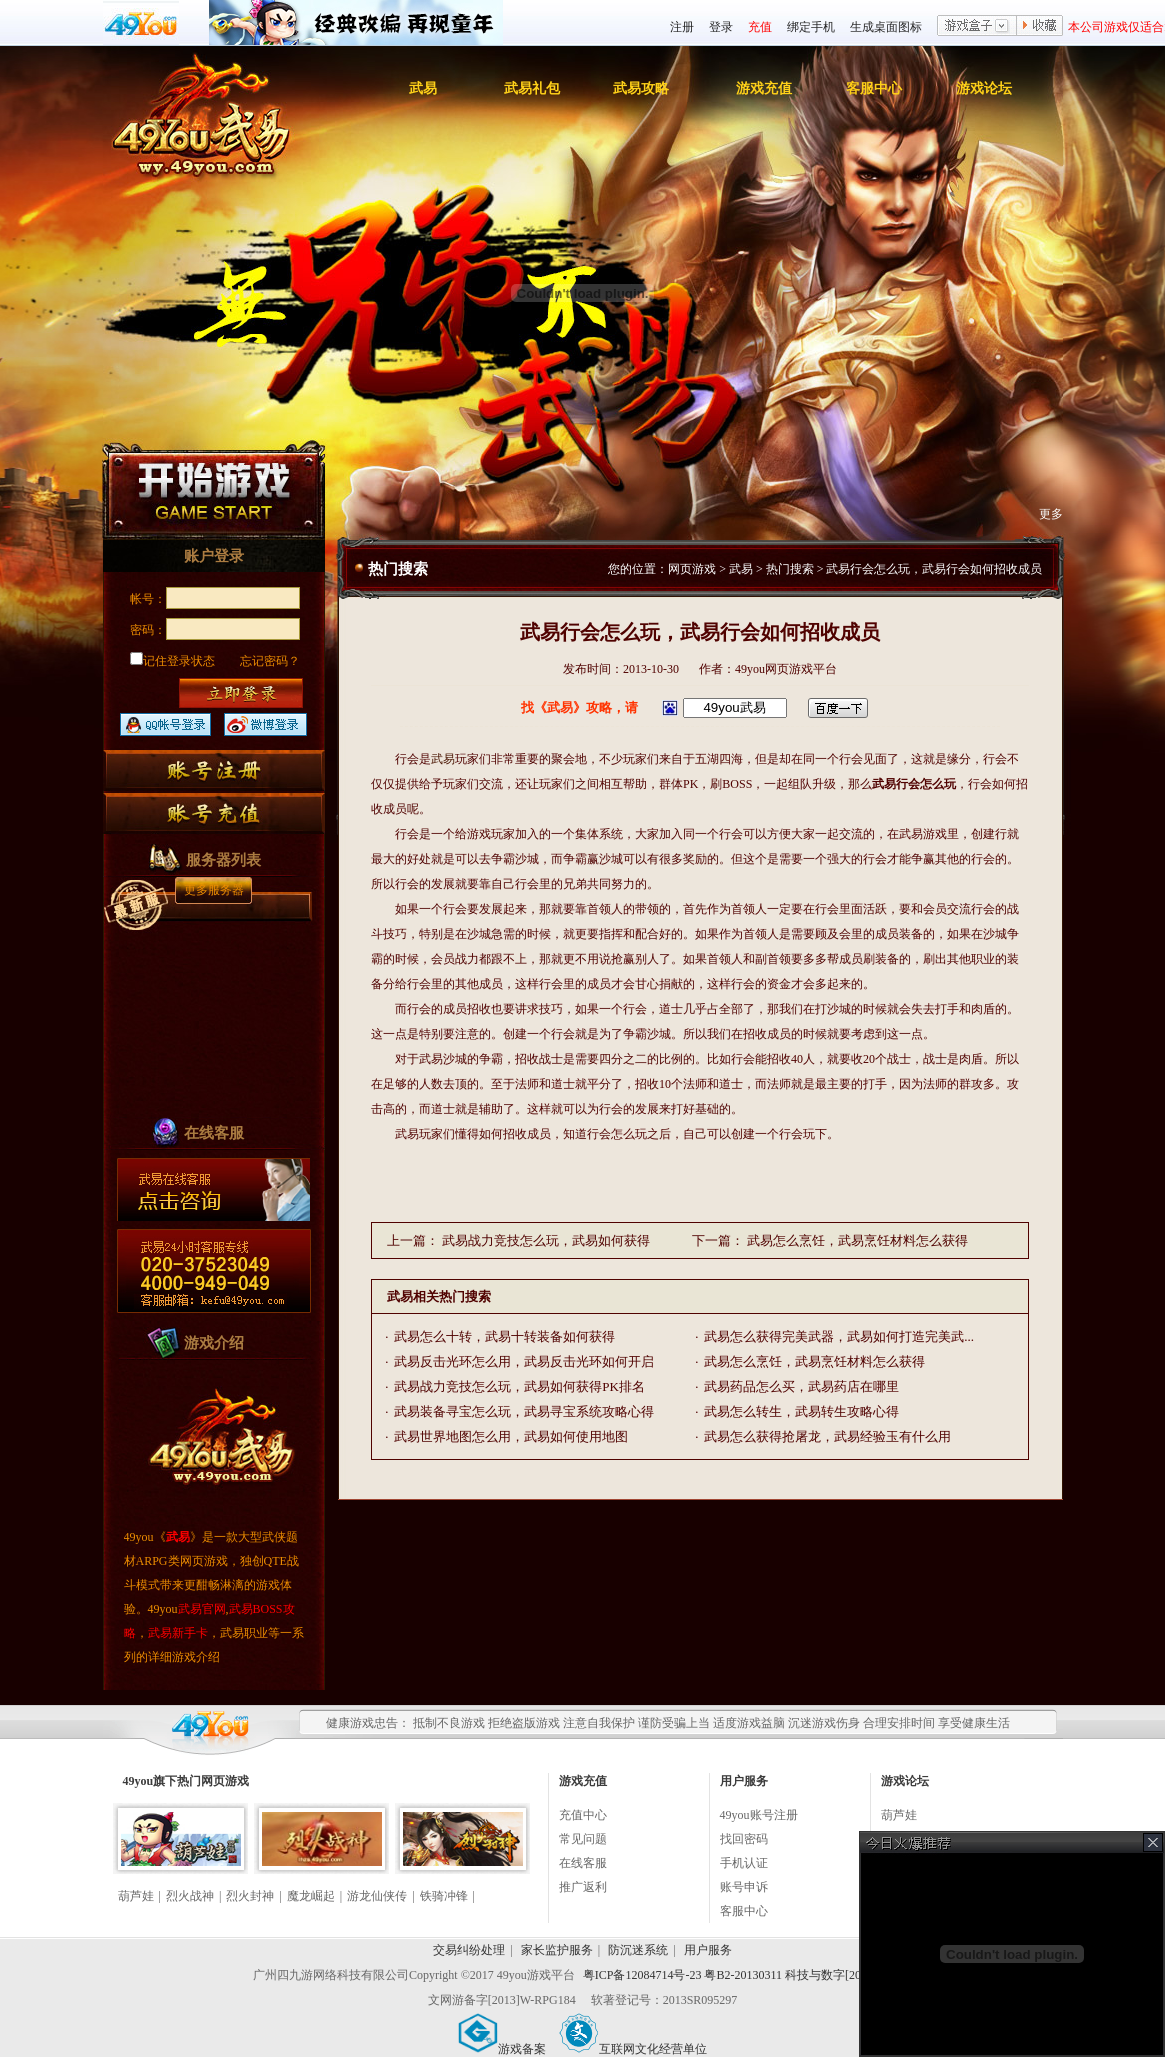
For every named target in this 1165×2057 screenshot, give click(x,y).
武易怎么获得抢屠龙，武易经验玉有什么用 (827, 1436)
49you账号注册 (759, 1815)
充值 (760, 27)
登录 (721, 27)
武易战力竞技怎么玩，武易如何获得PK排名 (519, 1386)
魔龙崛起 (311, 1896)
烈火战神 (190, 1896)
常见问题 (583, 1839)
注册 (682, 27)
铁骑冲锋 (444, 1896)
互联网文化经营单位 (633, 2049)
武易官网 (202, 1609)
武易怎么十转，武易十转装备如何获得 (504, 1336)
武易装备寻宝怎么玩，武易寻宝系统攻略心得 (524, 1411)
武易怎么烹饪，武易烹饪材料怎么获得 (857, 1240)
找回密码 (744, 1839)
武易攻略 (641, 88)
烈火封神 (250, 1896)
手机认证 (744, 1863)
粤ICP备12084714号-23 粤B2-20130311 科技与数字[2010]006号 (745, 1975)
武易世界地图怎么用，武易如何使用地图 (511, 1436)
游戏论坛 (984, 88)
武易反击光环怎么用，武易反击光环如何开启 (524, 1361)
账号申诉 (744, 1887)
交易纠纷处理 (469, 1950)
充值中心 (583, 1815)
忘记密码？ (270, 661)
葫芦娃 (136, 1896)
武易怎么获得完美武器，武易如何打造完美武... (839, 1336)
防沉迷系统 (638, 1950)
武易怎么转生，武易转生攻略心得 (801, 1411)
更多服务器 (214, 890)
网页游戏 (692, 569)
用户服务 (708, 1950)
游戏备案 (502, 2049)
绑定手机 (811, 27)
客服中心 (874, 88)
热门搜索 (790, 569)
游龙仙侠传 (377, 1896)
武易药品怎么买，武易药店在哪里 (801, 1386)
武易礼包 (532, 88)
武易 (423, 88)
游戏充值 (764, 88)
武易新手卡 (178, 1633)
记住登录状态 (172, 661)
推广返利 (583, 1887)
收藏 (1040, 27)
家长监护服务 (557, 1950)
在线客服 (583, 1863)
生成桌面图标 (886, 27)
